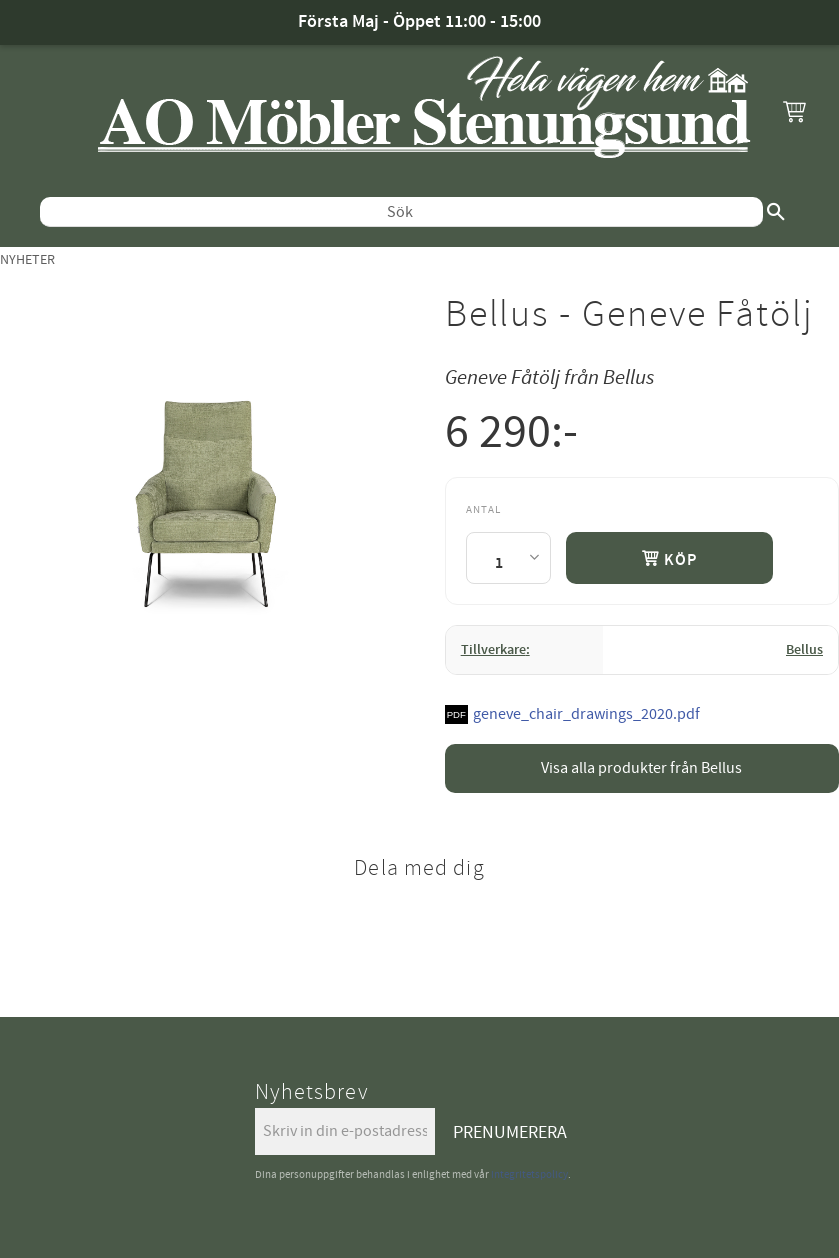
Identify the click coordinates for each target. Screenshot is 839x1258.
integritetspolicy (529, 1174)
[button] (794, 111)
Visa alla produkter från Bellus (641, 768)
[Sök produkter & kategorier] (401, 212)
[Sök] (776, 212)
